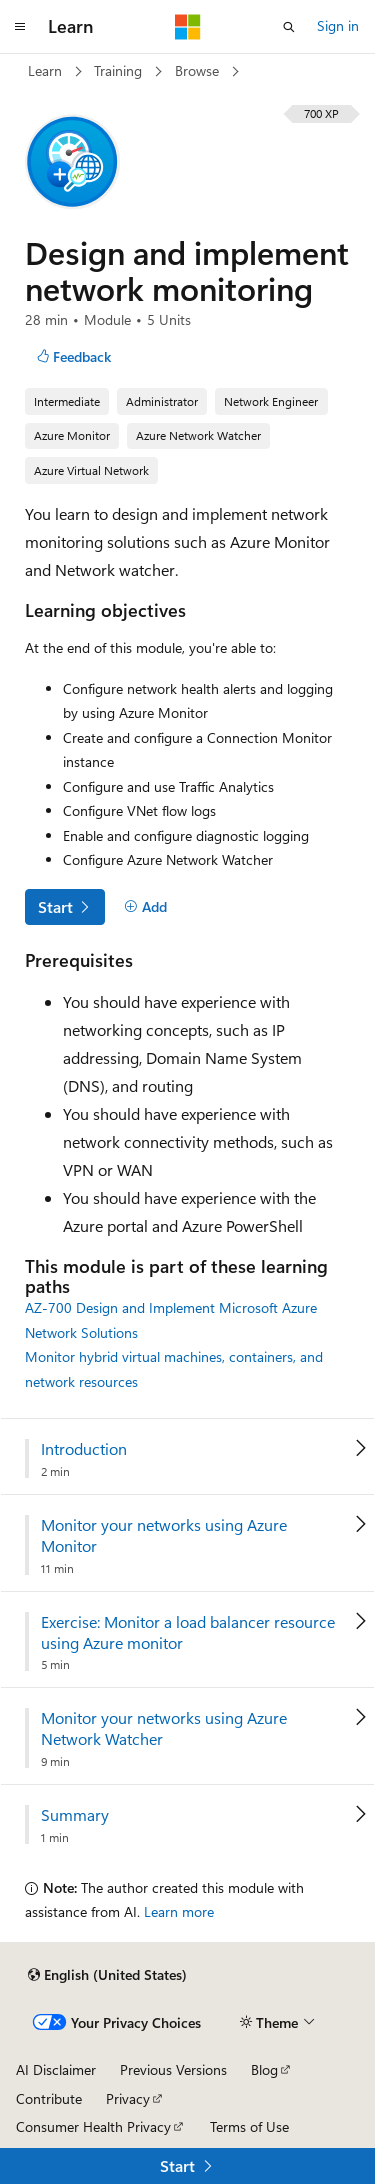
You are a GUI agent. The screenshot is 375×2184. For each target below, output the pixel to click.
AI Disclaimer (56, 2069)
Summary (75, 1815)
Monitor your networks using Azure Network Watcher (164, 1728)
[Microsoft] (188, 27)
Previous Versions (173, 2069)
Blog (264, 2069)
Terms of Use (249, 2126)
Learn (47, 70)
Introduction (84, 1449)
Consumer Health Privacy (93, 2126)
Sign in (338, 25)
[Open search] (289, 27)
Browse (199, 70)
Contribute (49, 2098)
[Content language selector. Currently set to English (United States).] (107, 1975)
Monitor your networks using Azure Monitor (164, 1535)
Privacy (128, 2098)
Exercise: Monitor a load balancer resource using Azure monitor (188, 1632)
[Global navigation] (20, 27)
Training (120, 70)
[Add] (145, 907)
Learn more (179, 1911)
